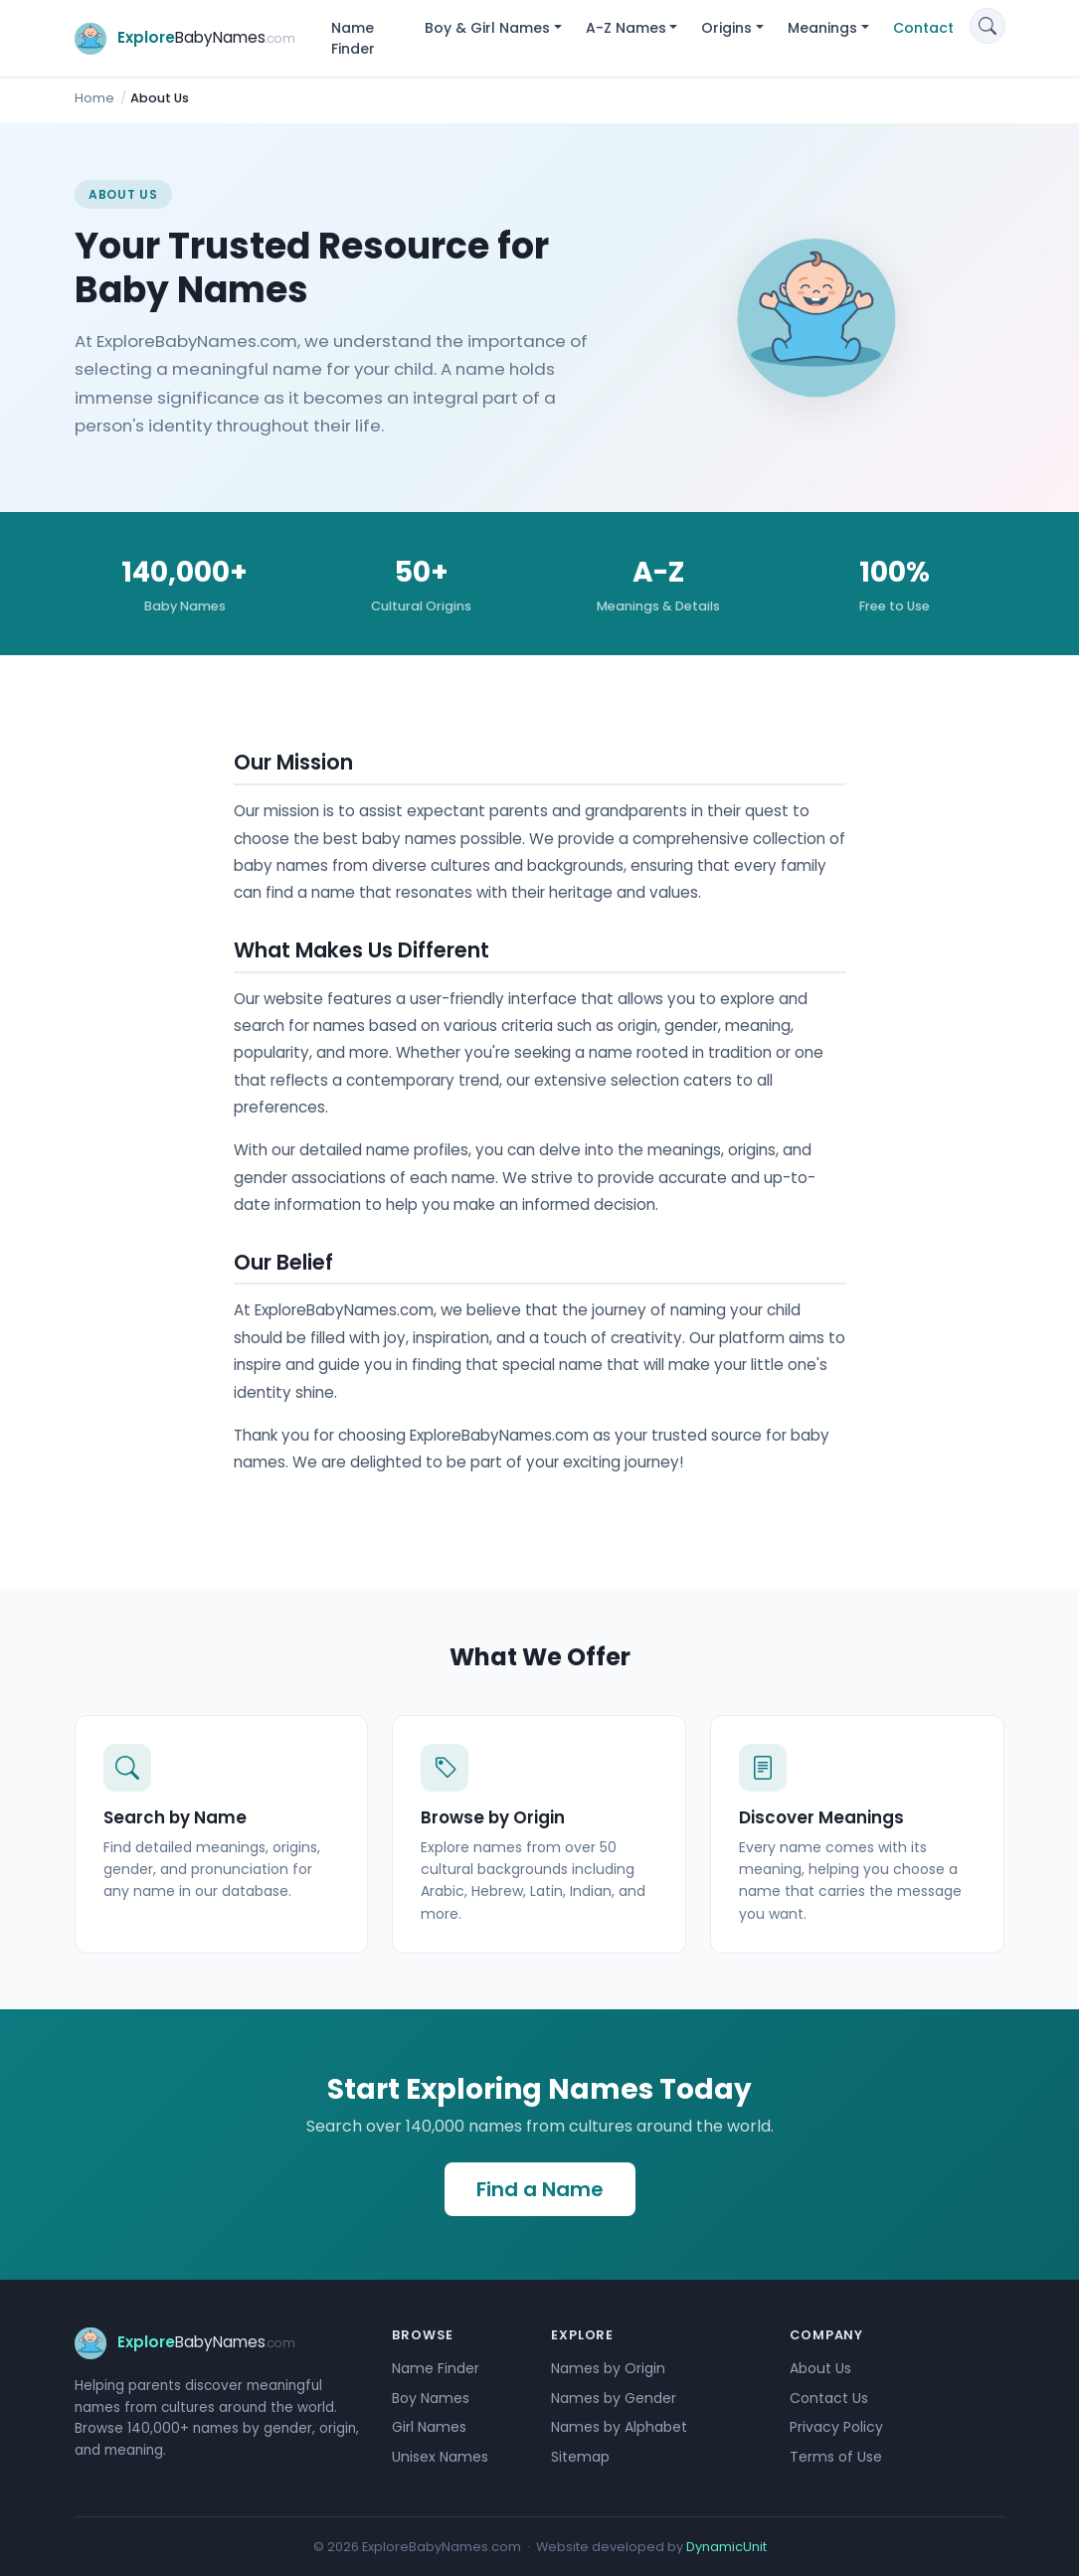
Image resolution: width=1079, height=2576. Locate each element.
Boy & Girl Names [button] (487, 28)
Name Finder (353, 38)
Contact (923, 28)
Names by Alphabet (619, 2427)
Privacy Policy (836, 2427)
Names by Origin (608, 2368)
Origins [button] (726, 28)
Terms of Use (836, 2457)
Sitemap (580, 2457)
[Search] (987, 26)
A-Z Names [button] (626, 28)
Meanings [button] (822, 28)
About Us (820, 2368)
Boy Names (430, 2398)
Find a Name (540, 2189)
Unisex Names (440, 2457)
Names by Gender (613, 2398)
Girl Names (429, 2427)
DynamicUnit (726, 2546)
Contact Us (829, 2398)
